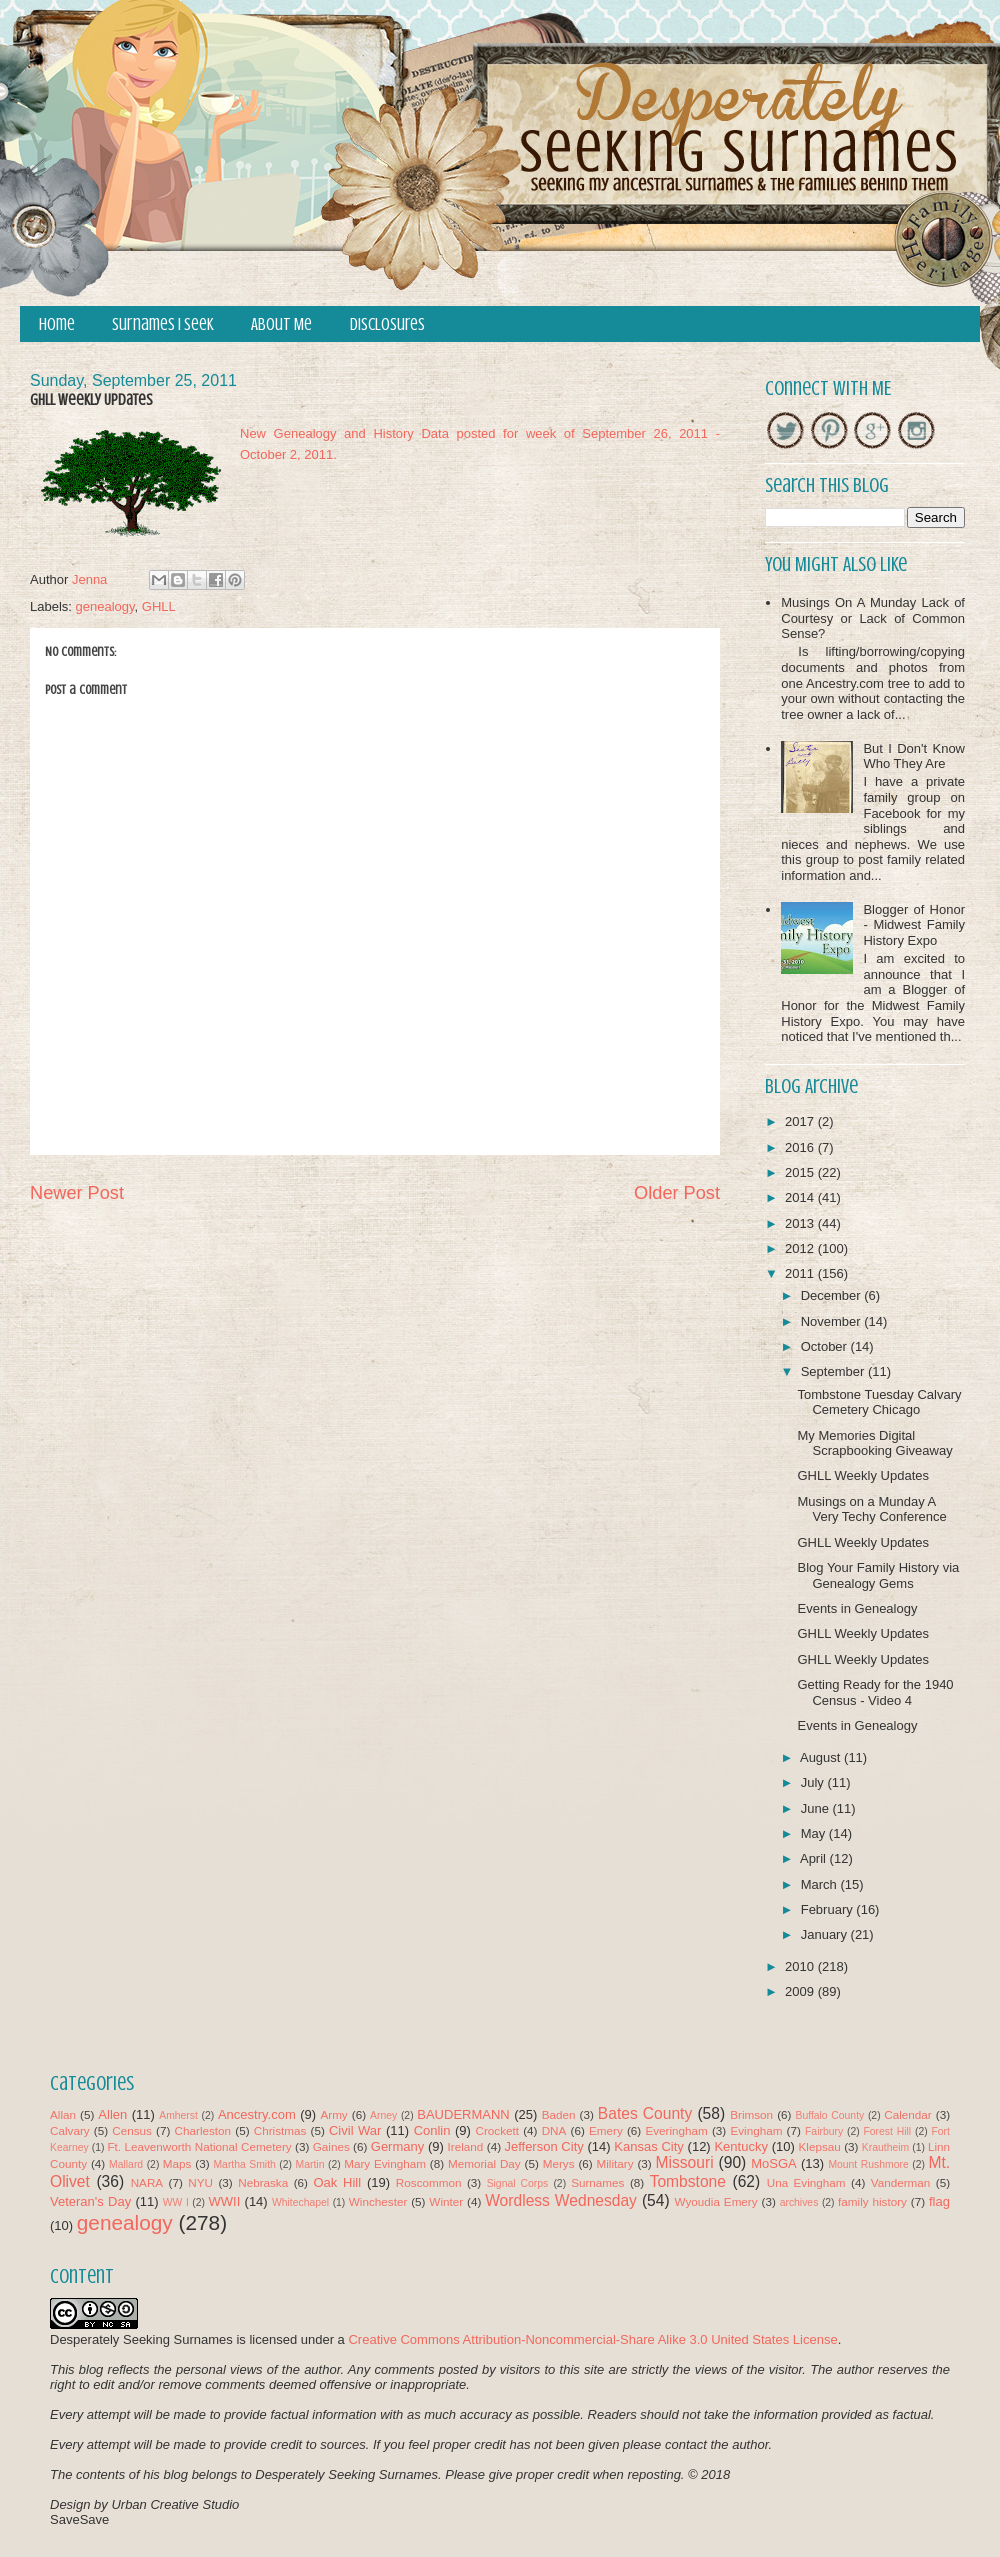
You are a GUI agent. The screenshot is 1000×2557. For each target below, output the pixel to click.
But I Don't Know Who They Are (914, 756)
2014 (801, 1197)
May (815, 1833)
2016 (801, 1147)
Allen (112, 2114)
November (833, 1321)
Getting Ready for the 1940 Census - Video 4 (875, 1692)
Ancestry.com (257, 2114)
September (834, 1371)
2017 (801, 1121)
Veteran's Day (90, 2201)
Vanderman (901, 2182)
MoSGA (774, 2163)
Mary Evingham (385, 2163)
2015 (801, 1172)
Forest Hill (887, 2131)
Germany (397, 2146)
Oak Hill (337, 2182)
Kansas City (648, 2146)
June (817, 1808)
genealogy (105, 606)
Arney (383, 2115)
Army (333, 2114)
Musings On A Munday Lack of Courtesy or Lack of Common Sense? (873, 618)
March (821, 1884)
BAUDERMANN (463, 2114)
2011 (801, 1273)
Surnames (597, 2182)
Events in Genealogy (857, 1608)
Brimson (751, 2114)
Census (132, 2130)
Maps (177, 2163)
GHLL (159, 606)
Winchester (378, 2201)
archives (799, 2202)
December (833, 1295)
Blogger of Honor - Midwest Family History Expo (914, 925)
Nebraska (263, 2182)
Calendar (907, 2114)
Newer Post (77, 1193)
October (826, 1346)
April (815, 1858)
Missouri (685, 2162)
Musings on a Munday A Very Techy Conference (871, 1509)
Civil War (355, 2130)
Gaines (331, 2146)
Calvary (70, 2130)
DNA (554, 2130)
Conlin (432, 2130)
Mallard (126, 2164)
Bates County (645, 2113)
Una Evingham (806, 2182)
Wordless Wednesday (561, 2200)
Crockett (497, 2130)
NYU (200, 2182)
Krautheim (885, 2147)
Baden (559, 2114)
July (814, 1782)
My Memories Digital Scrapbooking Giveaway (874, 1443)
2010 (801, 1966)
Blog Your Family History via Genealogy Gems (878, 1575)
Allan (63, 2114)
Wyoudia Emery (716, 2201)
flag (939, 2201)
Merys (559, 2163)
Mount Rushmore (868, 2164)
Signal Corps (518, 2183)
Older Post (677, 1193)
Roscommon (429, 2182)
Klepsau (820, 2146)
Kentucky (740, 2146)
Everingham (676, 2130)
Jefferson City (543, 2146)
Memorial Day (484, 2163)
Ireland (466, 2146)
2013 (801, 1223)
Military (615, 2163)
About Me (281, 324)
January (826, 1934)
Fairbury (824, 2131)
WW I (176, 2202)
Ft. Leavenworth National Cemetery (199, 2146)
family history (872, 2201)
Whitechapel (300, 2202)
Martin (310, 2164)
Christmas (280, 2130)
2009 (801, 1991)
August (822, 1757)
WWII (225, 2201)
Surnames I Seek (163, 324)
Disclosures (387, 324)
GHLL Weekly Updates (863, 1475)
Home (57, 324)
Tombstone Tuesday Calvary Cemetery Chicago (879, 1402)
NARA (147, 2182)
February (829, 1909)
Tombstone (688, 2181)
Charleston (203, 2130)
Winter (446, 2201)
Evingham (756, 2130)
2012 (801, 1248)
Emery (606, 2130)
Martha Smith (244, 2164)
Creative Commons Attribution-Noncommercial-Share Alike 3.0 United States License (592, 2339)
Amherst (178, 2115)
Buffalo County (829, 2115)
